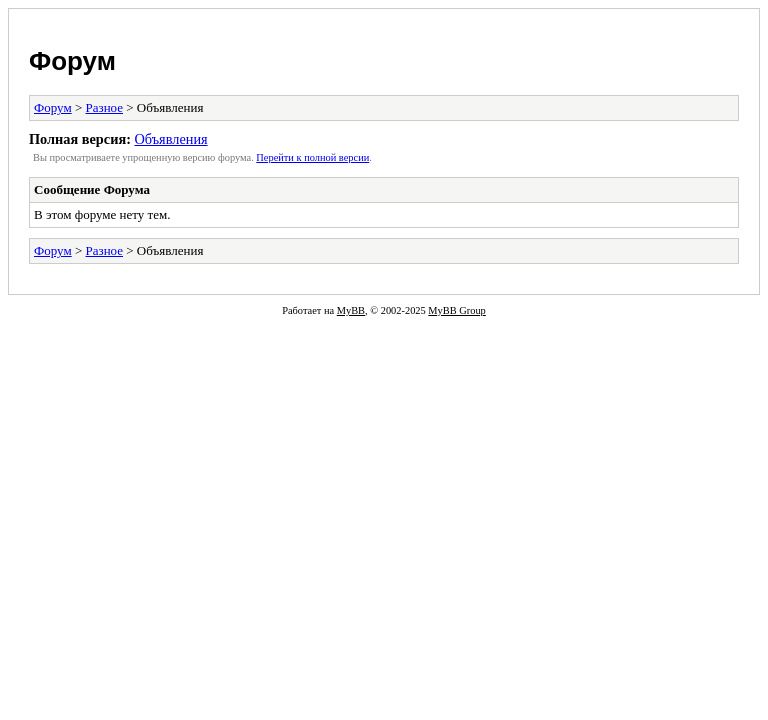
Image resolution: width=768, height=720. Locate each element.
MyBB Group (456, 310)
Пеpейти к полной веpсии (312, 157)
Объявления (170, 139)
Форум (72, 61)
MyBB (351, 310)
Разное (105, 107)
